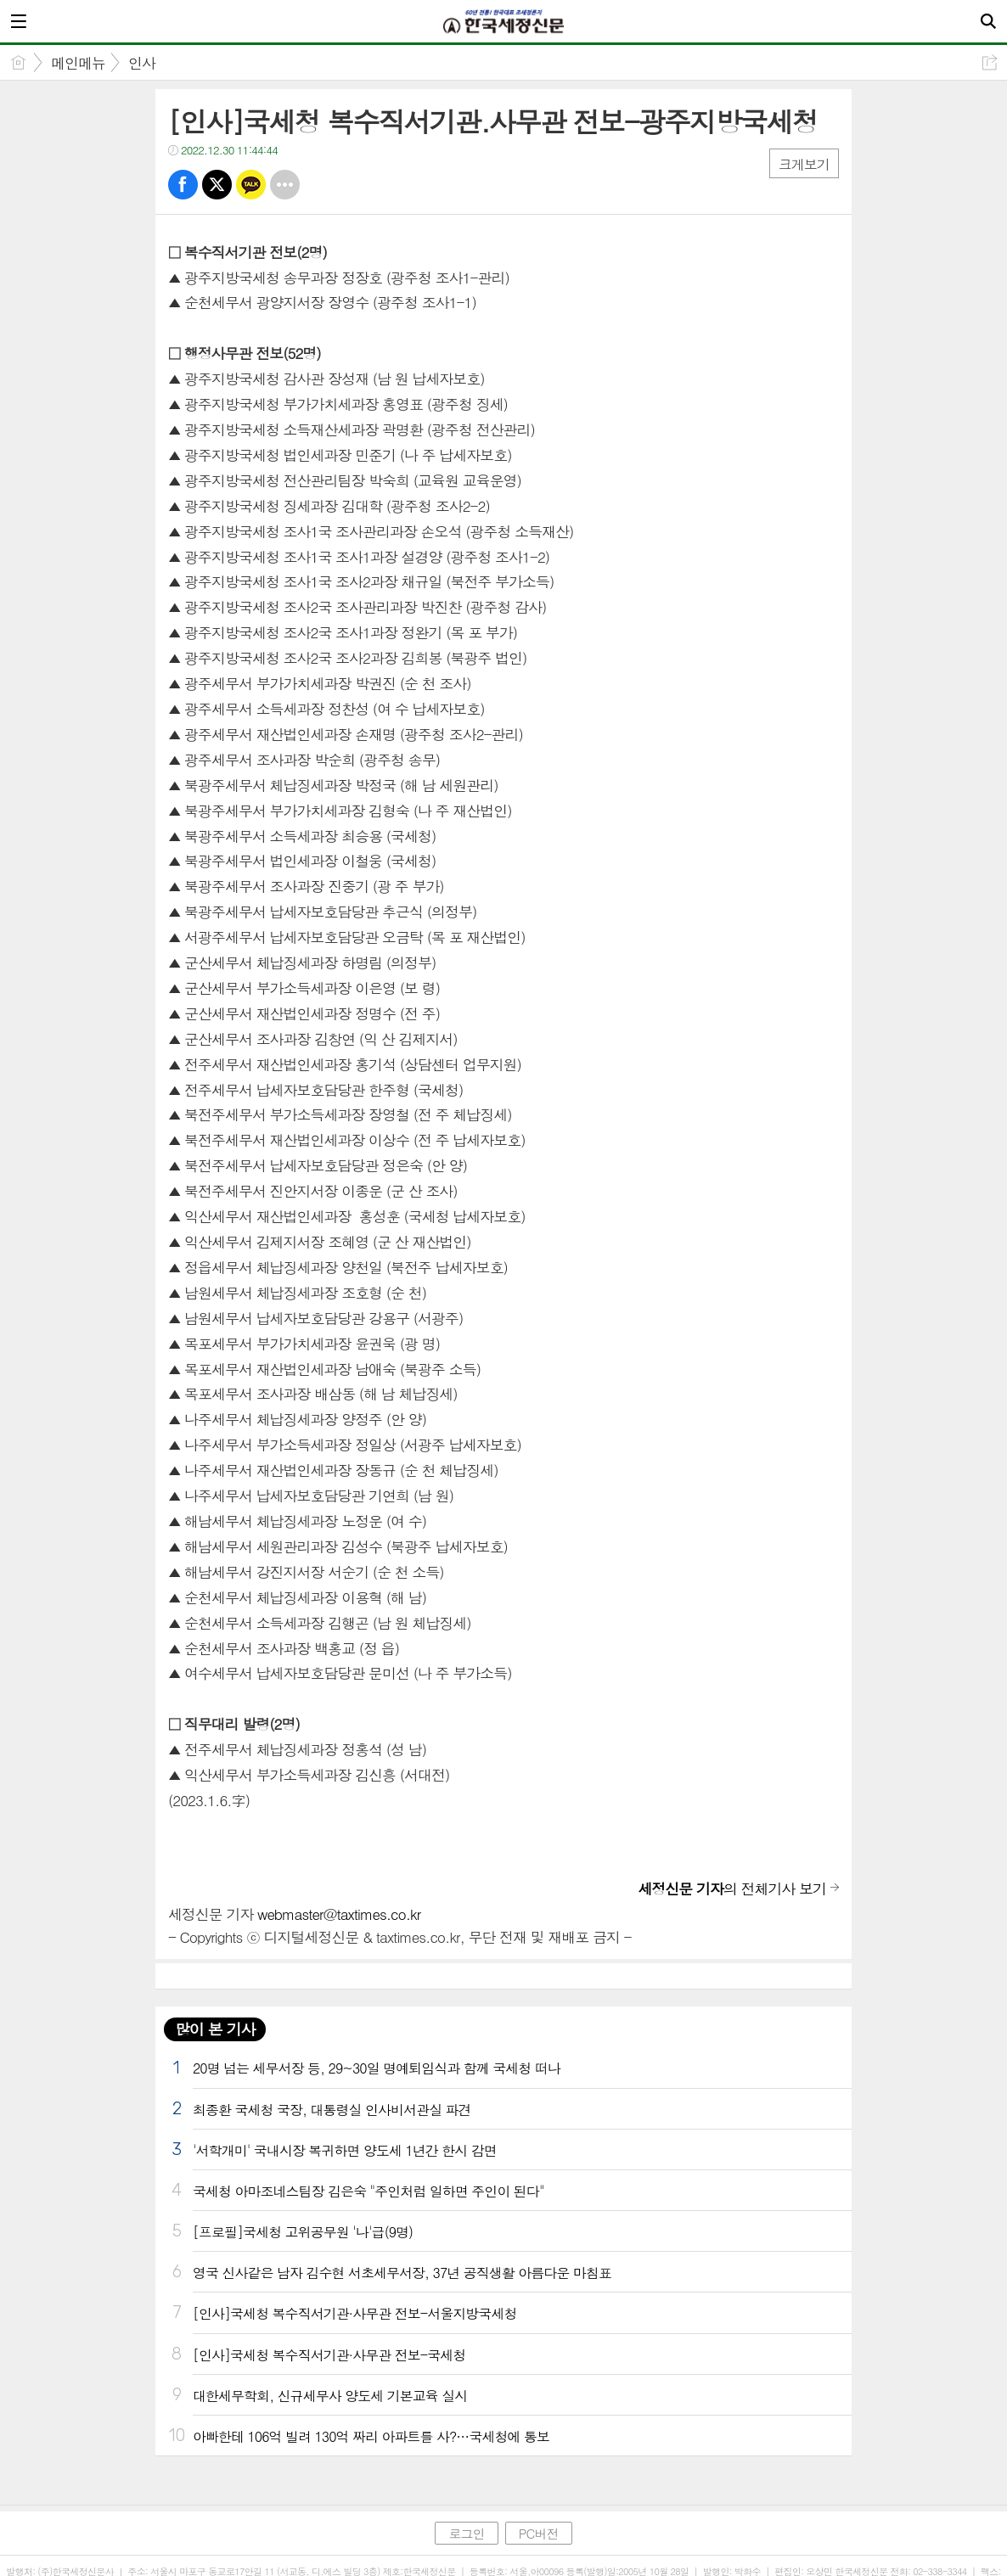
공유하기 (989, 62)
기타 (285, 184)
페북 (183, 184)
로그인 (466, 2533)
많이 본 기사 (215, 2029)
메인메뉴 (78, 63)
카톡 (251, 184)
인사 (141, 63)
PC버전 (539, 2533)
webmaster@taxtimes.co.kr (338, 1914)
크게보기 (804, 164)
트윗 (217, 184)
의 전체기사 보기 (732, 1888)
